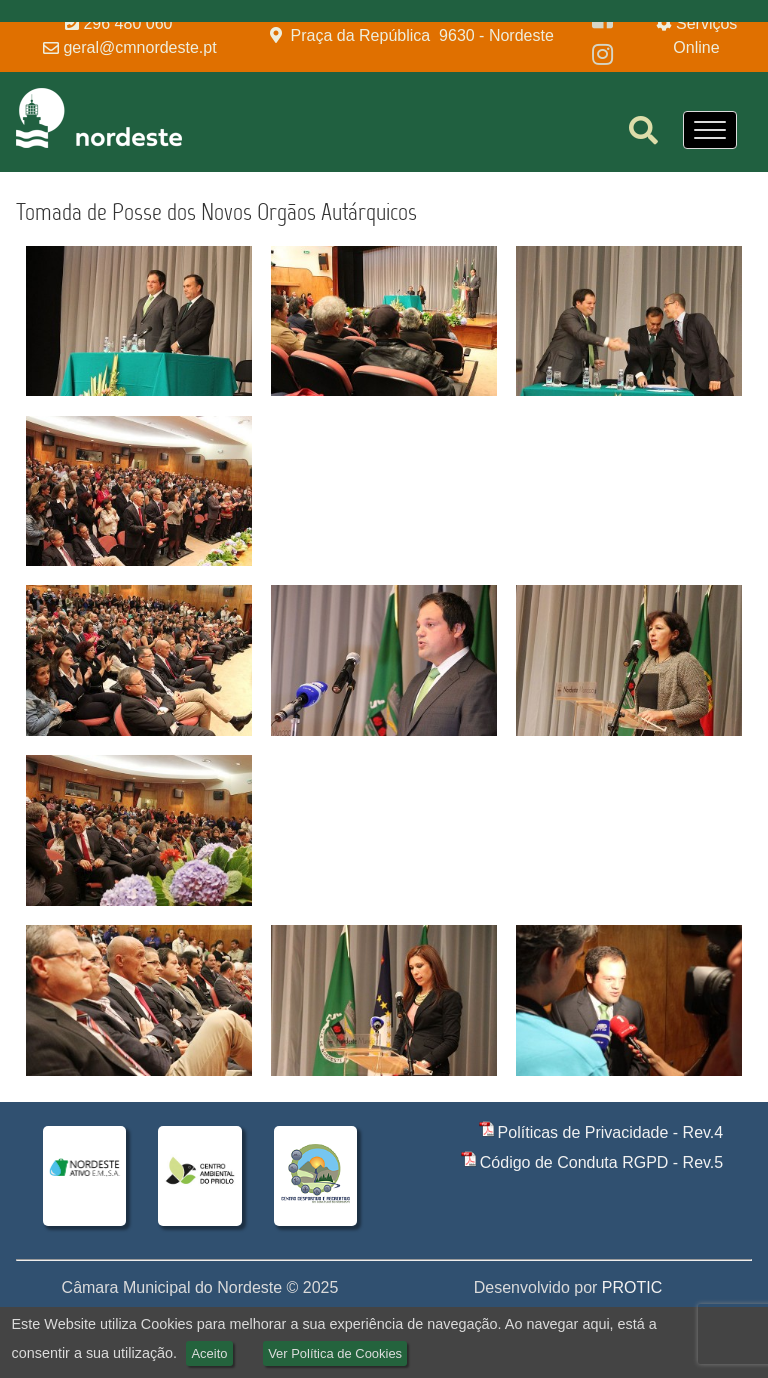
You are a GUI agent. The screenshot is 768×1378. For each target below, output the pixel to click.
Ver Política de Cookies (335, 1353)
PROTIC (632, 1287)
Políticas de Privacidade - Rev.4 (611, 1132)
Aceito (209, 1353)
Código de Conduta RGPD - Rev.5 (601, 1162)
